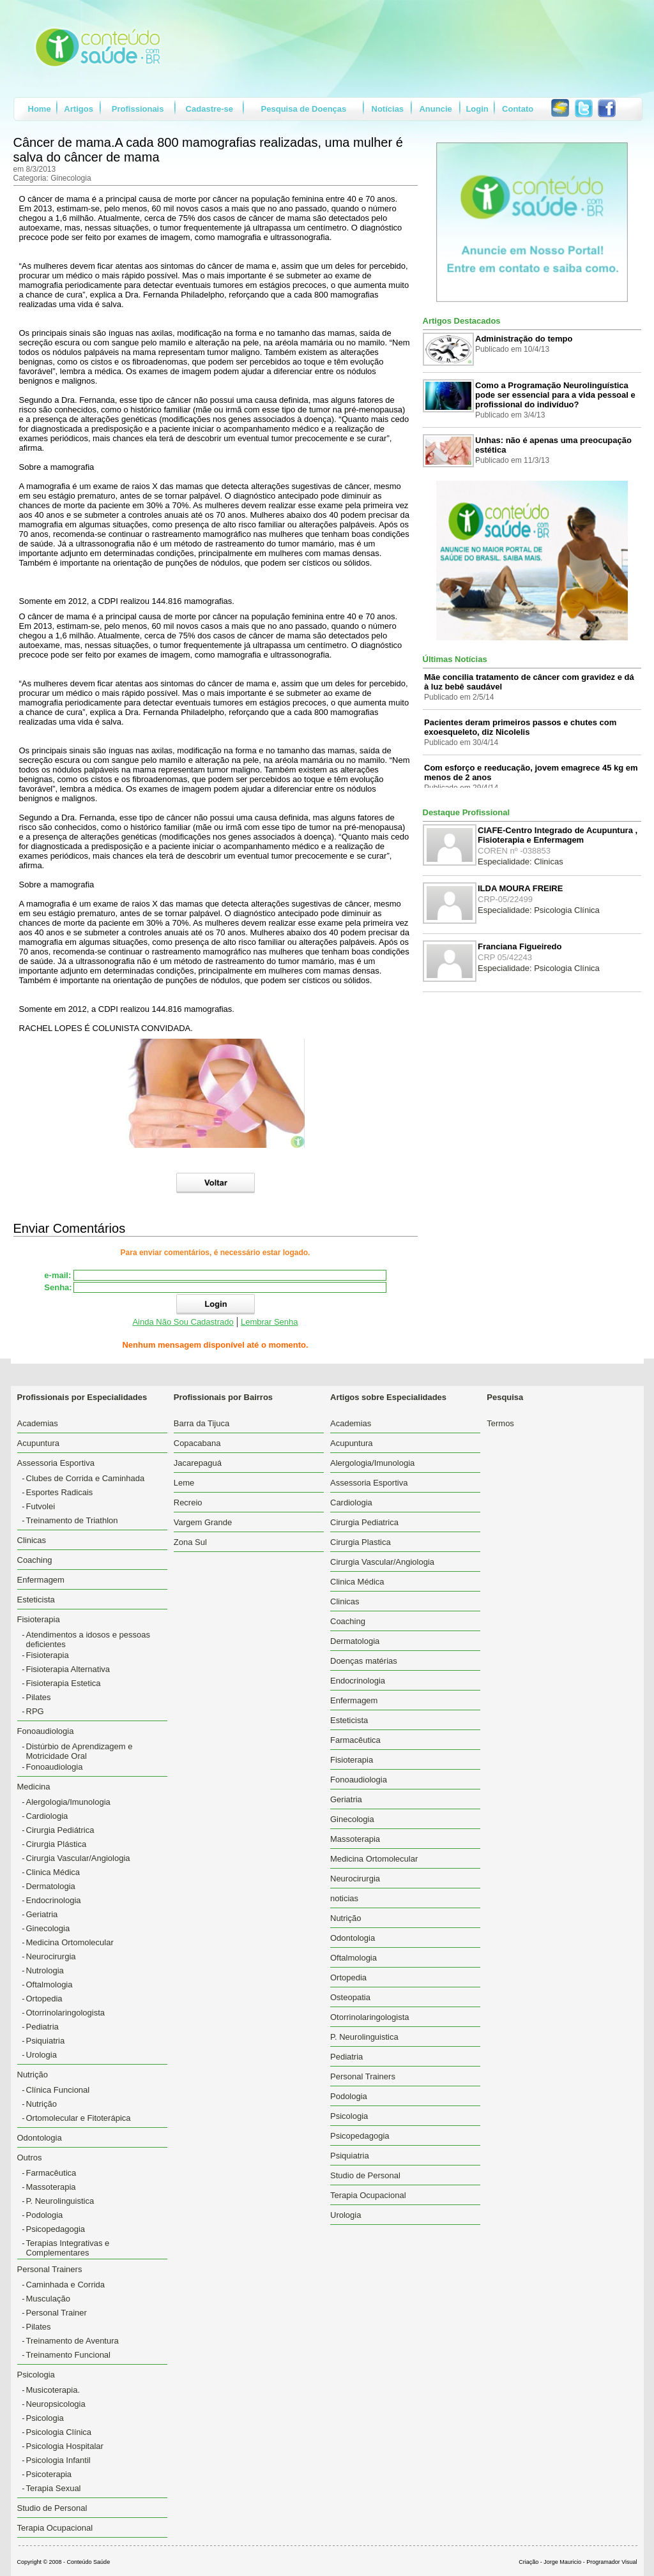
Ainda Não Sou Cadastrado (182, 1322)
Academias (37, 1423)
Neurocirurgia (51, 1956)
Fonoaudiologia (54, 1767)
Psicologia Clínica (59, 2432)
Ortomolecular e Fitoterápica (78, 2118)
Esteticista (36, 1599)
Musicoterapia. (53, 2390)
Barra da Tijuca (201, 1423)
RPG (35, 1711)
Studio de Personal (52, 2508)
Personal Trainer (56, 2312)
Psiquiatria (45, 2040)
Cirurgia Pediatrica (364, 1522)
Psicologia (45, 2418)
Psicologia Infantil (58, 2460)
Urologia (41, 2055)
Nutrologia (45, 1970)
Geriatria (42, 1914)
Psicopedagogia (56, 2229)
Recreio (188, 1502)
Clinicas (32, 1540)
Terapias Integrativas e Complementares (68, 2247)
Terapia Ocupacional (55, 2528)
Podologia (44, 2215)
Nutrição (41, 2104)
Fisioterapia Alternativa (68, 1669)
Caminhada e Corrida (65, 2284)
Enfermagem (41, 1580)
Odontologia (39, 2138)
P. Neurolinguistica (60, 2201)
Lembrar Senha (269, 1322)
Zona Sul (190, 1542)
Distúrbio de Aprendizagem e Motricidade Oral (79, 1751)
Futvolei (41, 1506)
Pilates (38, 1697)
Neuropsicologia (56, 2404)
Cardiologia (47, 1816)
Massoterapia (51, 2187)
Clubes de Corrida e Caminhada (85, 1478)
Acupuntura (38, 1443)
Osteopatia (350, 1997)
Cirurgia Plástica (56, 1844)
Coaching (34, 1560)
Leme (184, 1483)
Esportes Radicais (59, 1492)
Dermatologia (50, 1886)
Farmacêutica (51, 2173)
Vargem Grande (203, 1522)
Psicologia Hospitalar (64, 2446)
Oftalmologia (49, 1984)
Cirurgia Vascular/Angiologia (78, 1858)
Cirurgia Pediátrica (60, 1830)
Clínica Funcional (58, 2090)
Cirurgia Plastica (360, 1542)
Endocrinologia (53, 1900)
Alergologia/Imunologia (68, 1802)
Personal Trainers (362, 2076)
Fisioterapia (47, 1655)
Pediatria (42, 2026)
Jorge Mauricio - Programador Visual (590, 2562)
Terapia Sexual (53, 2488)
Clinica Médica (53, 1872)
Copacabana (197, 1443)
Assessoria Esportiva (368, 1483)
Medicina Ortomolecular (70, 1942)
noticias (344, 1898)
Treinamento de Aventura (72, 2341)
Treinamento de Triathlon (72, 1520)
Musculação (48, 2298)
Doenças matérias (363, 1661)
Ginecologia (48, 1928)
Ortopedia (44, 1998)
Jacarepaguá (198, 1463)
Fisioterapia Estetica (63, 1683)
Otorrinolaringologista (65, 2012)
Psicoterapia (49, 2474)
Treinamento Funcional (68, 2355)
